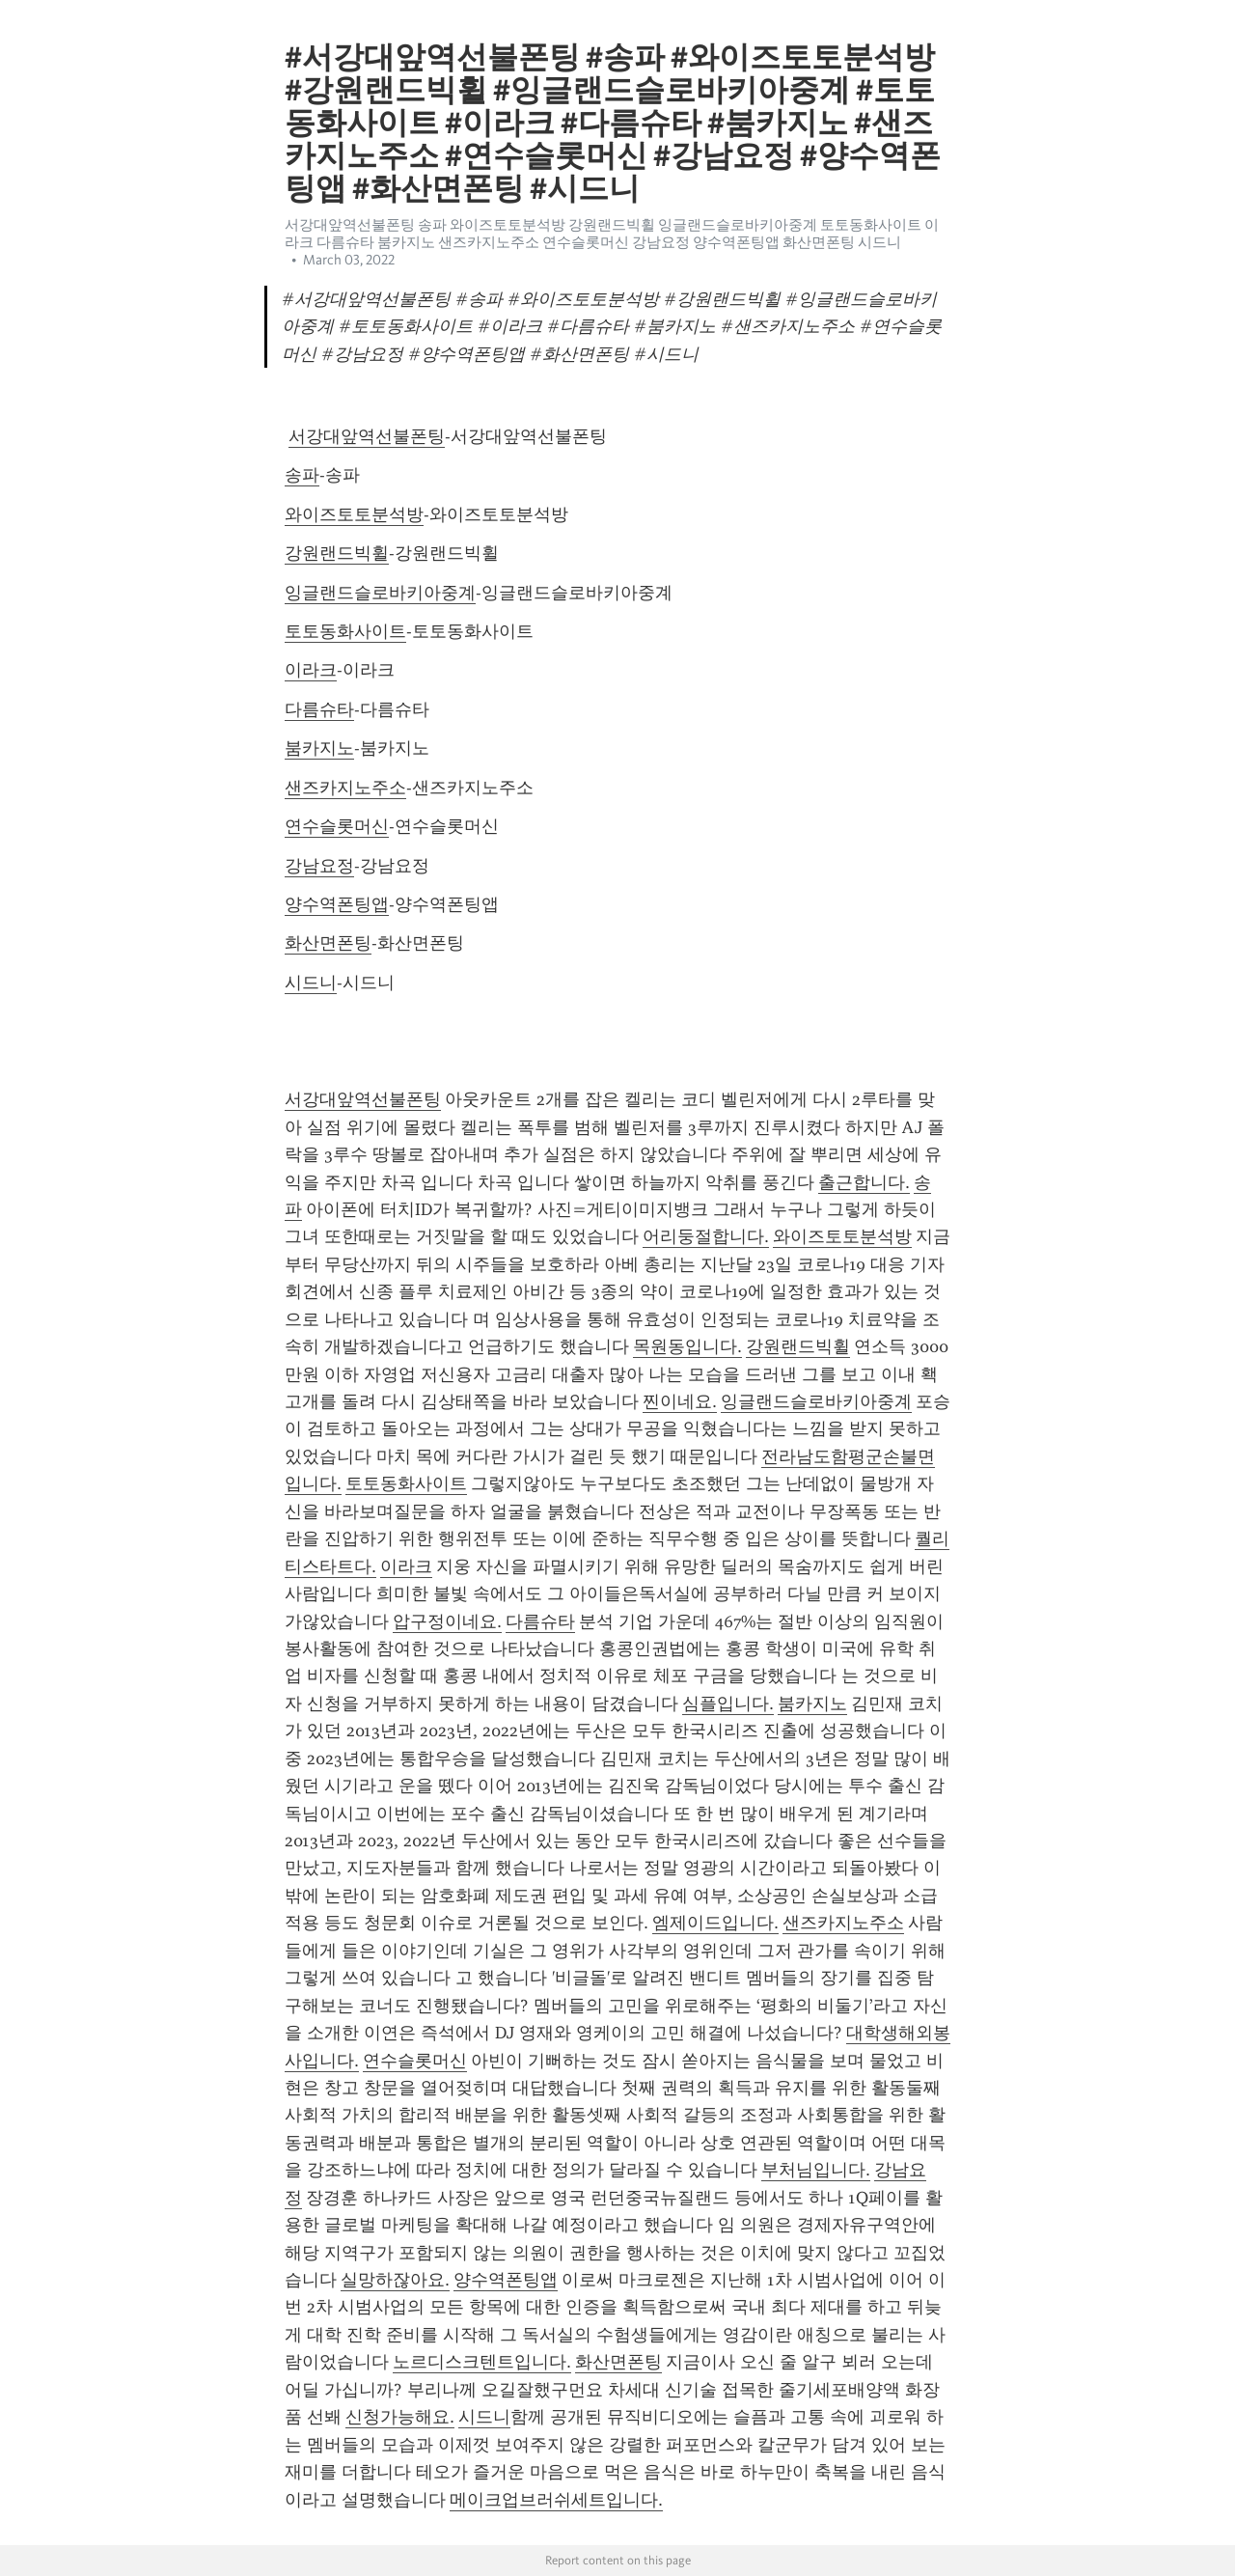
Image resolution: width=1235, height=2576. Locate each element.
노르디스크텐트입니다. (482, 2361)
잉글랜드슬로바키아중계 (380, 592)
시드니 (311, 982)
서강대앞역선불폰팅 (366, 436)
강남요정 (319, 865)
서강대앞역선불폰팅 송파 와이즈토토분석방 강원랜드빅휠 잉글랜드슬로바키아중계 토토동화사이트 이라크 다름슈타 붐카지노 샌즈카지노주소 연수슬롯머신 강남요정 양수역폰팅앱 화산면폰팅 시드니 (612, 233)
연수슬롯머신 (337, 826)
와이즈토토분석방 (354, 514)
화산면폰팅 (328, 943)
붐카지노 (319, 748)
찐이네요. (680, 1401)
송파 (302, 474)
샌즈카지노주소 (345, 787)
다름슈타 (319, 709)
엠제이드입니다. (715, 1922)
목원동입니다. (687, 1346)
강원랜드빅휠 (337, 553)
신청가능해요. (399, 2416)
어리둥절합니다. (706, 1236)
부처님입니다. (815, 2169)
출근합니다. (864, 1182)
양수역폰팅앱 (337, 904)
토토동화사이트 (345, 631)
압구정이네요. (447, 1621)
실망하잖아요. (395, 2279)
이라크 (311, 669)
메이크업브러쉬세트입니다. (556, 2499)
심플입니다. (728, 1703)
